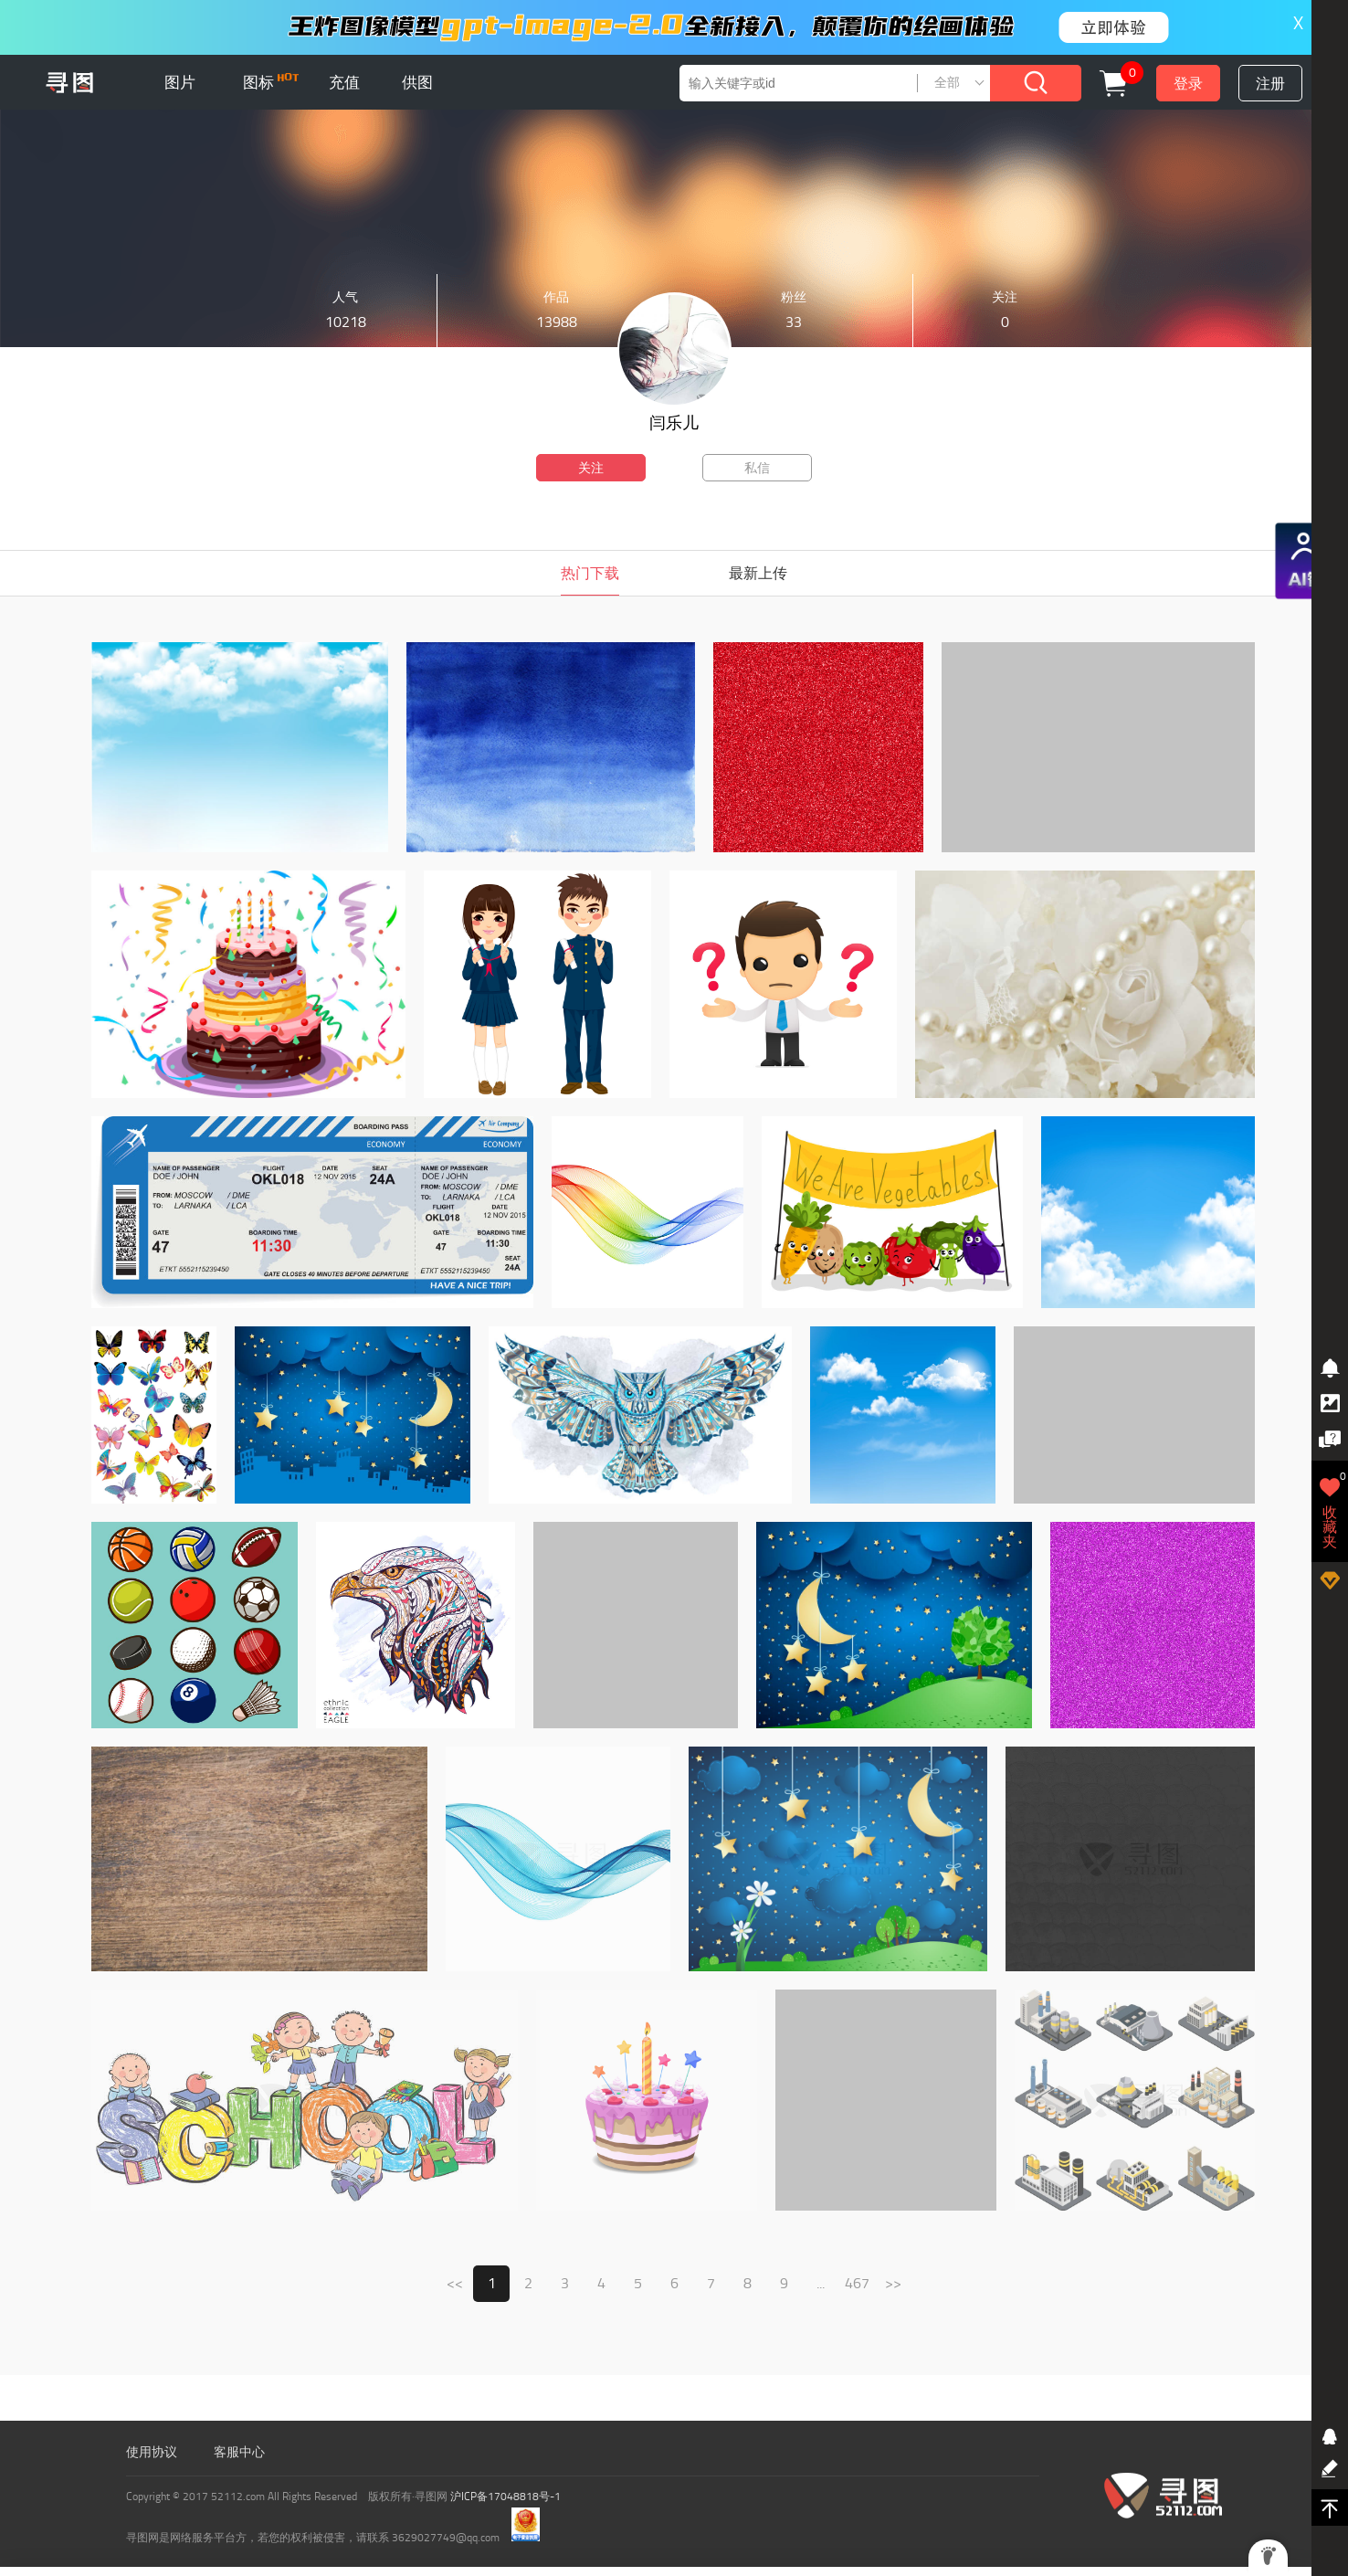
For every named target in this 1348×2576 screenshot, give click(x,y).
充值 (344, 82)
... (820, 2283)
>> (893, 2283)
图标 (271, 82)
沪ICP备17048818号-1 (505, 2496)
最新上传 (758, 573)
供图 (417, 82)
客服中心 (239, 2452)
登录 (1188, 83)
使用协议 (151, 2452)
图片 (179, 82)
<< (455, 2283)
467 (857, 2283)
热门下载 (590, 573)
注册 (1270, 83)
